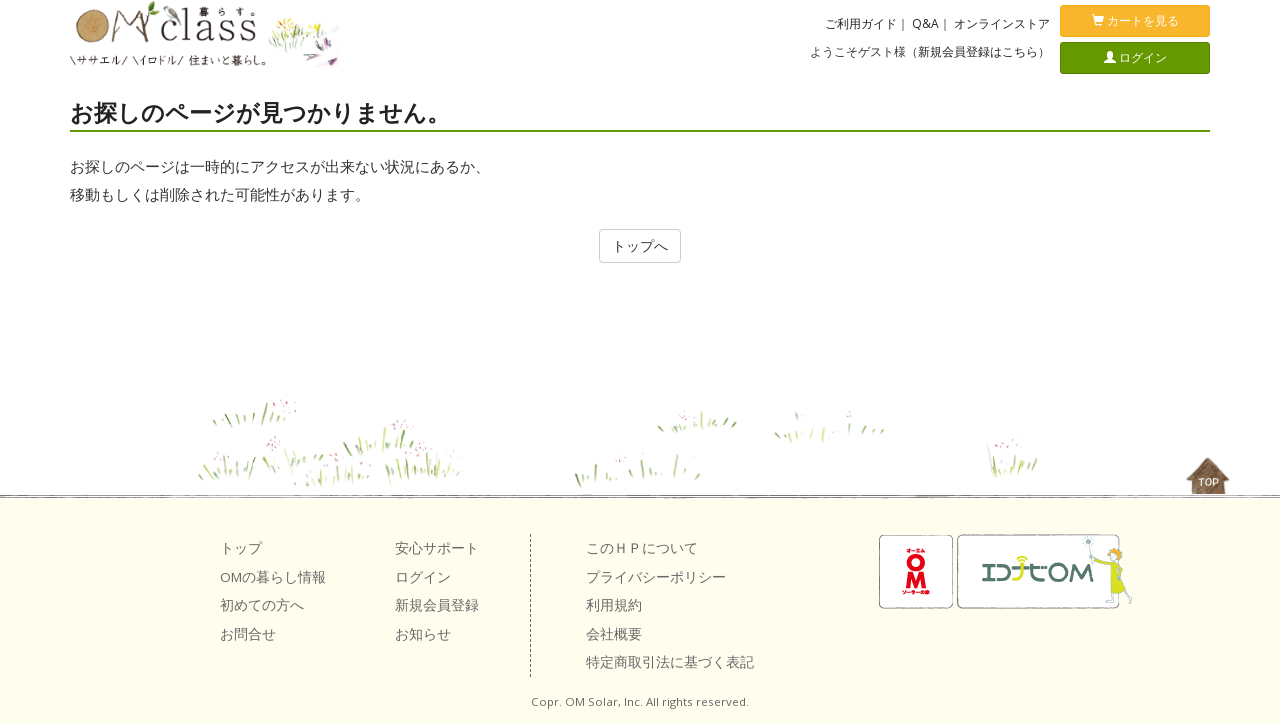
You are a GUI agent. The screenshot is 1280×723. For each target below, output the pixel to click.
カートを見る (1135, 20)
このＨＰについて (642, 548)
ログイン (1135, 57)
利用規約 (614, 605)
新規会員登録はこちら (978, 51)
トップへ (640, 245)
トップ (241, 548)
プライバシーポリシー (656, 577)
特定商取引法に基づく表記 (670, 662)
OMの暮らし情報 (273, 577)
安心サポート (437, 548)
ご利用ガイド (861, 23)
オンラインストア (1002, 23)
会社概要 (614, 634)
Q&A (925, 23)
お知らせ (423, 634)
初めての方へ (262, 605)
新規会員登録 (437, 605)
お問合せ (248, 634)
